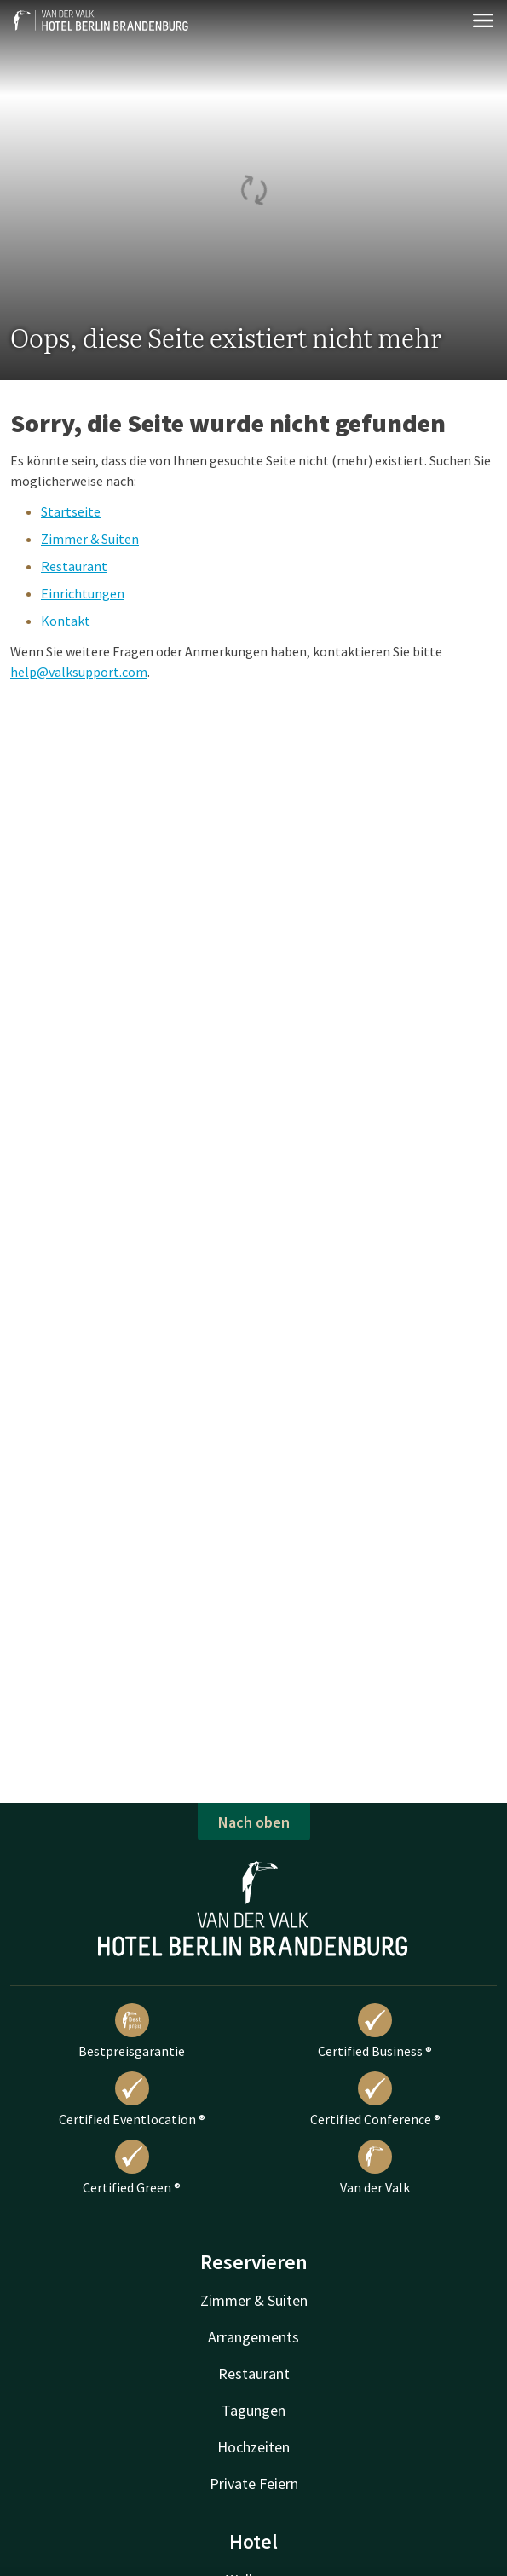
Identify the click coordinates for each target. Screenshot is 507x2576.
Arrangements (253, 2337)
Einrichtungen (82, 593)
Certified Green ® (132, 2168)
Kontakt (65, 620)
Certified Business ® (375, 2031)
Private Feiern (254, 2483)
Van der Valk (375, 2168)
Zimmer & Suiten (90, 538)
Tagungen (253, 2410)
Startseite (71, 511)
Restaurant (74, 566)
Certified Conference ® (375, 2099)
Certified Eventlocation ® (132, 2099)
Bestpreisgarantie (131, 2031)
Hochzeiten (253, 2447)
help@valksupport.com (78, 671)
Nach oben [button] (254, 1822)
